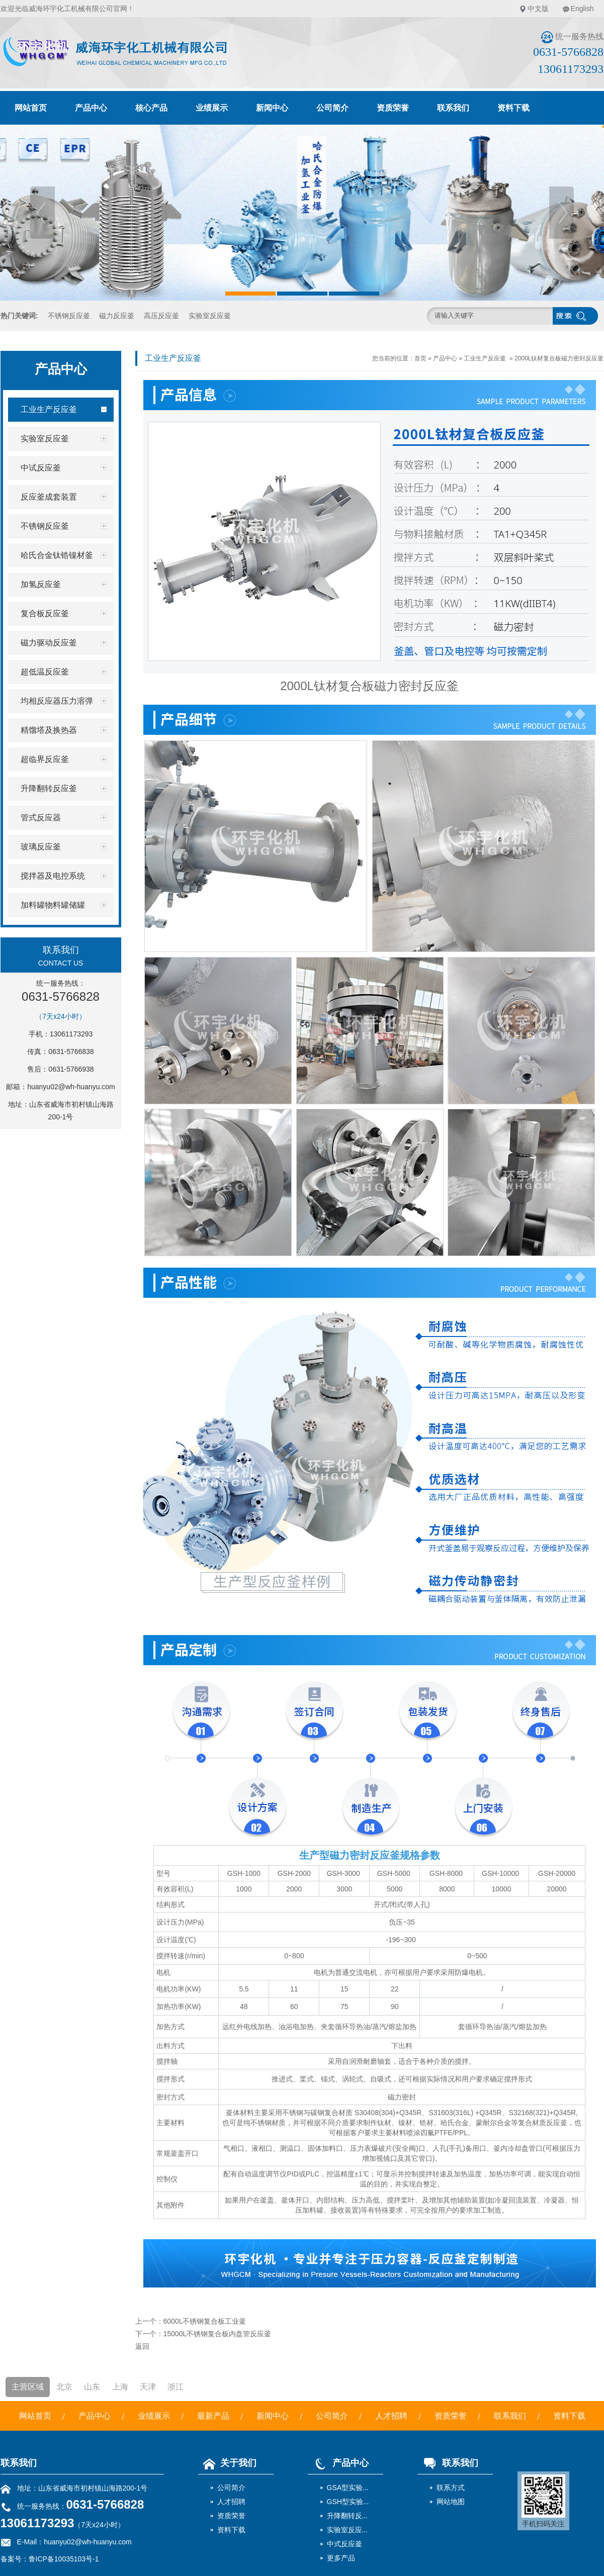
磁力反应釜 (116, 316)
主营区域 (28, 2386)
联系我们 (453, 108)
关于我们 (227, 2463)
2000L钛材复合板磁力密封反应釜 (558, 358)
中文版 (538, 9)
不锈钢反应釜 (69, 316)
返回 (142, 2346)
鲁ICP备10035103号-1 (64, 2559)
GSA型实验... (348, 2488)
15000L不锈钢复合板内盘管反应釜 (217, 2334)
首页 (420, 358)
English (582, 9)
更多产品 (341, 2558)
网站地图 (451, 2502)
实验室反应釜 (210, 316)
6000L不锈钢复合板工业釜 (204, 2321)
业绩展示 (212, 108)
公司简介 (332, 108)
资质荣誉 (393, 108)
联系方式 (451, 2488)
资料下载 (513, 108)
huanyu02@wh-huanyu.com (71, 1087)
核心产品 (151, 108)
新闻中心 (272, 108)
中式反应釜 (344, 2544)
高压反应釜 (161, 316)
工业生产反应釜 (485, 358)
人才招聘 (391, 2416)
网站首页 (31, 108)
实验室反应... (347, 2530)
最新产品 (213, 2416)
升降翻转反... (347, 2516)
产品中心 (91, 108)
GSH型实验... (348, 2502)
